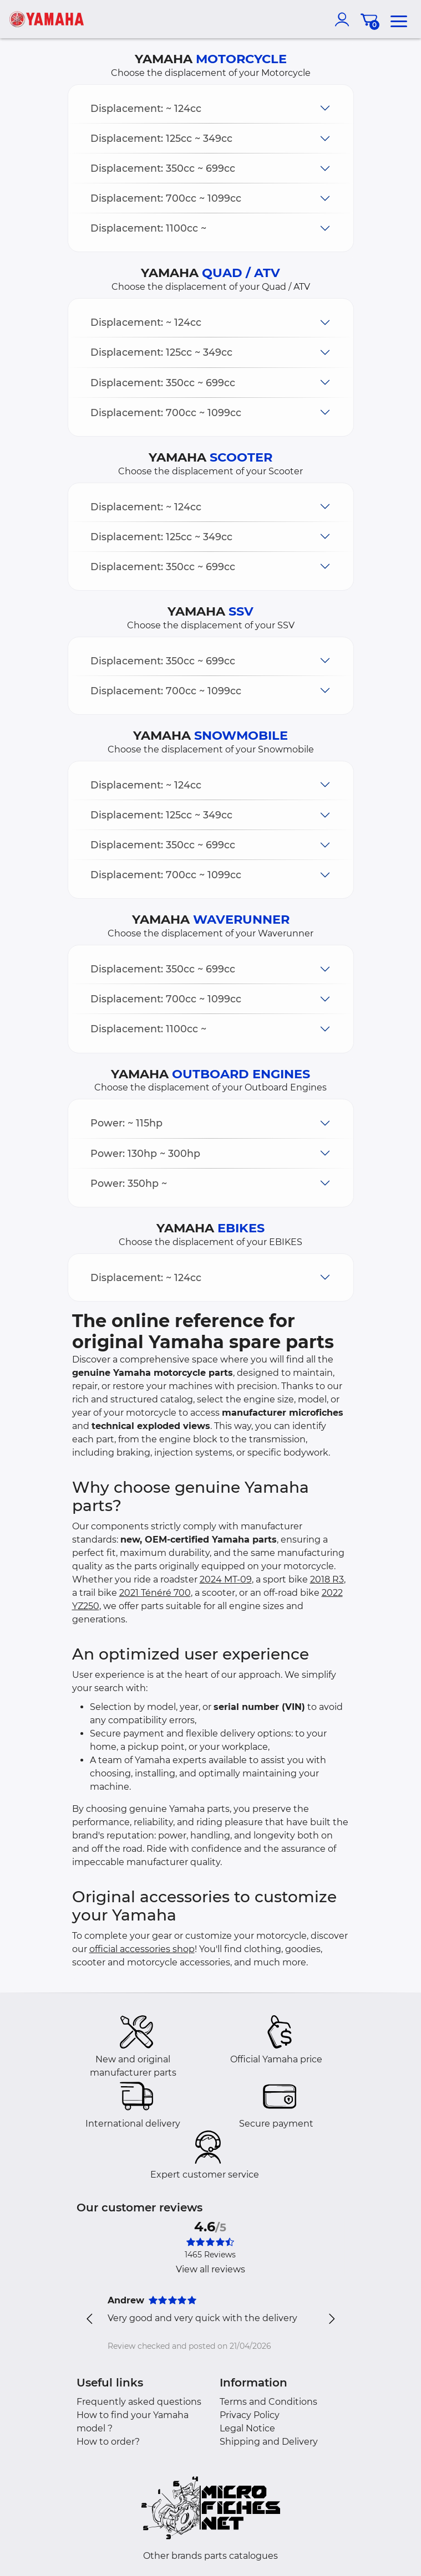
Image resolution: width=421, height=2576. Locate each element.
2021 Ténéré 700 (155, 1592)
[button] (210, 108)
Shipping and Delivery (269, 2441)
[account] (344, 19)
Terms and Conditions (268, 2401)
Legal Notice (247, 2428)
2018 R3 (327, 1579)
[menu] (398, 19)
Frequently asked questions (139, 2401)
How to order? (108, 2441)
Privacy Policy (250, 2415)
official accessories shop (142, 1949)
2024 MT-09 (226, 1579)
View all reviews (210, 2269)
